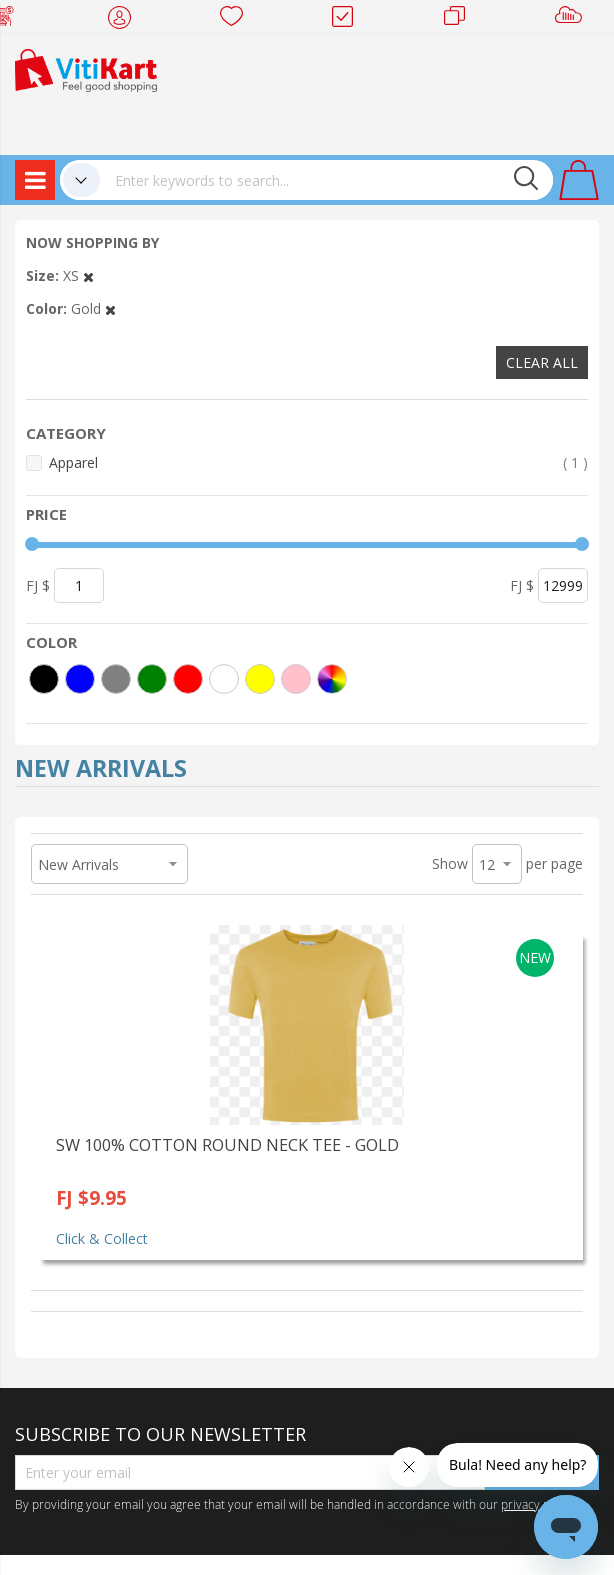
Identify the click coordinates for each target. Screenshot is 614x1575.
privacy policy (538, 1504)
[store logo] (86, 68)
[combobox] (326, 180)
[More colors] (332, 679)
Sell (572, 20)
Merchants (461, 20)
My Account (125, 20)
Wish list (237, 20)
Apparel (318, 462)
